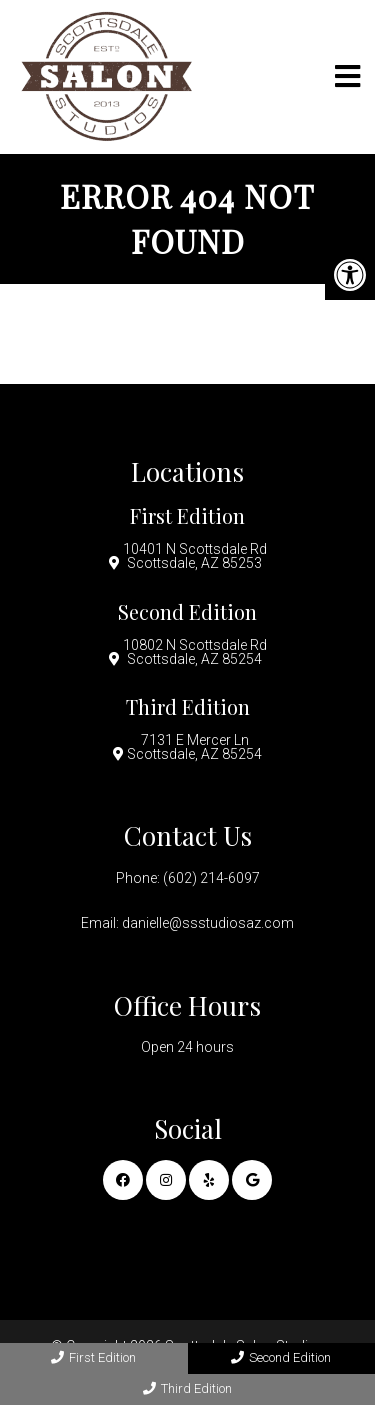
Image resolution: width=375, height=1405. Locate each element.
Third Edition (187, 1388)
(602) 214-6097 (211, 878)
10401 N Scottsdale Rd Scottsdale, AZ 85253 (195, 556)
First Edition (93, 1357)
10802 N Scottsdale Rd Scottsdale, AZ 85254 (195, 652)
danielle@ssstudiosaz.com (208, 923)
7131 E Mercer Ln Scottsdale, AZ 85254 (194, 747)
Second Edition (281, 1357)
